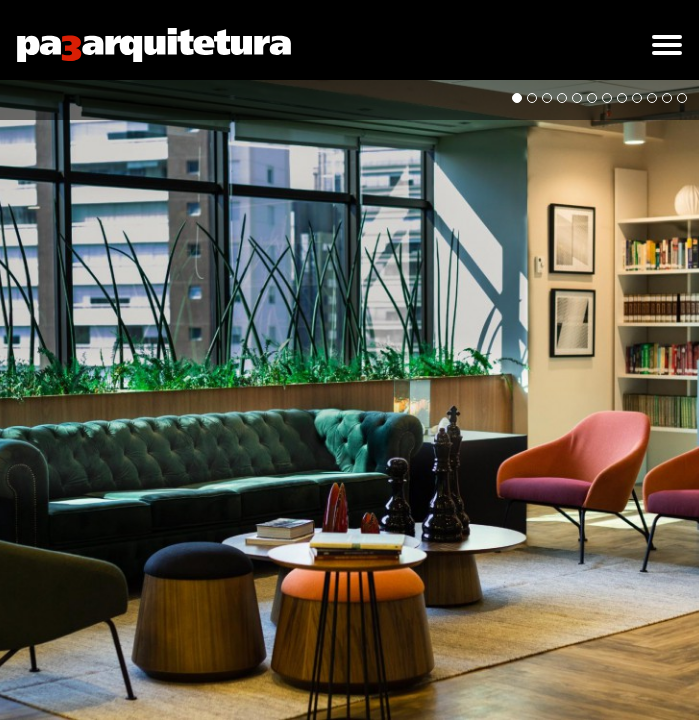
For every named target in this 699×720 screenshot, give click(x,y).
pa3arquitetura (154, 45)
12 (682, 98)
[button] (667, 45)
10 (652, 98)
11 (667, 98)
